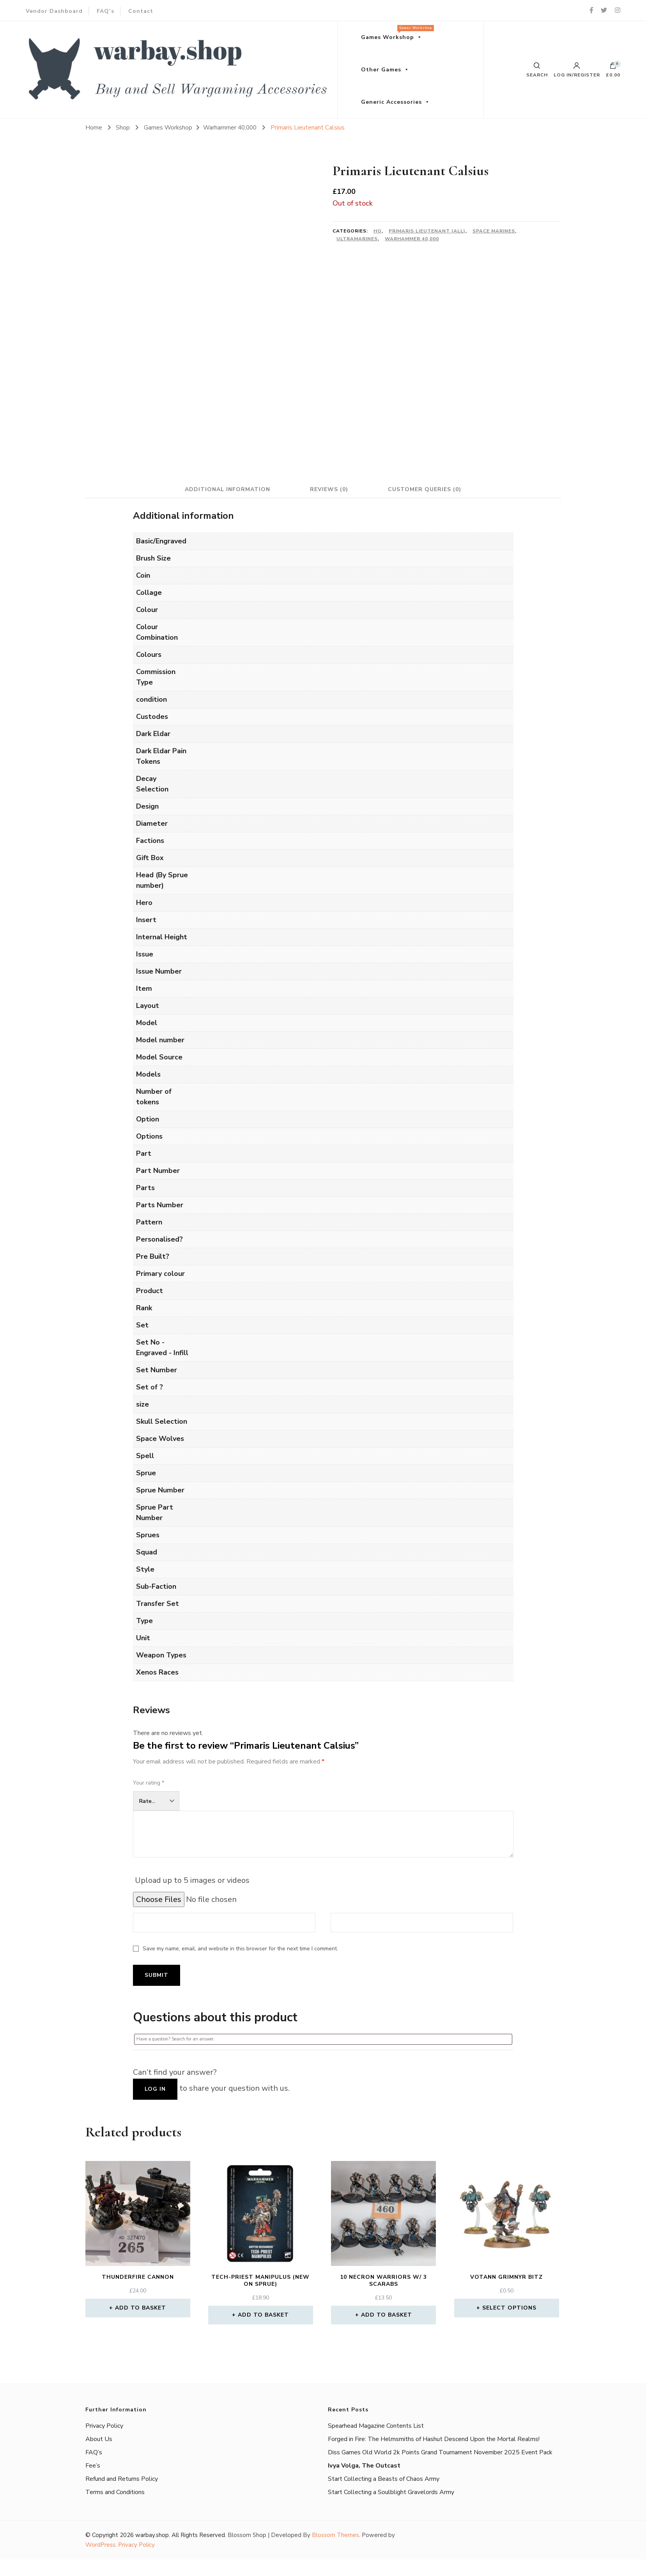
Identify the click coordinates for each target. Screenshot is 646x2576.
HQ (377, 231)
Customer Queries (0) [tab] (425, 489)
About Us (98, 2439)
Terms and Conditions (115, 2492)
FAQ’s (105, 11)
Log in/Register (577, 69)
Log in (155, 2089)
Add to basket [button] (140, 2308)
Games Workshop (395, 33)
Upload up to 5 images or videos (192, 1880)
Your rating (148, 1783)
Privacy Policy (104, 2426)
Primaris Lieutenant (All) (427, 231)
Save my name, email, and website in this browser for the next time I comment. (240, 1948)
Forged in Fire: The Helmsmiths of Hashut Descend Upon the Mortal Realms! (434, 2439)
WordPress (100, 2545)
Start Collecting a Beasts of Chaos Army (383, 2479)
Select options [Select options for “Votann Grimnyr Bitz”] (509, 2308)
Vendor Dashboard (54, 11)
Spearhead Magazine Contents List (376, 2426)
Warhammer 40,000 (412, 239)
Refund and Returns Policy (121, 2479)
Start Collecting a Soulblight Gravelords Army (391, 2492)
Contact (140, 11)
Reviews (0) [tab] (329, 489)
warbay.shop (152, 2535)
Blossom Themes (335, 2535)
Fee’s (92, 2465)
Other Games (381, 69)
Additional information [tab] (226, 489)
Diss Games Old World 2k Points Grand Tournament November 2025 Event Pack (440, 2452)
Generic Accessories (391, 102)
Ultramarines (357, 239)
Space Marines (494, 231)
